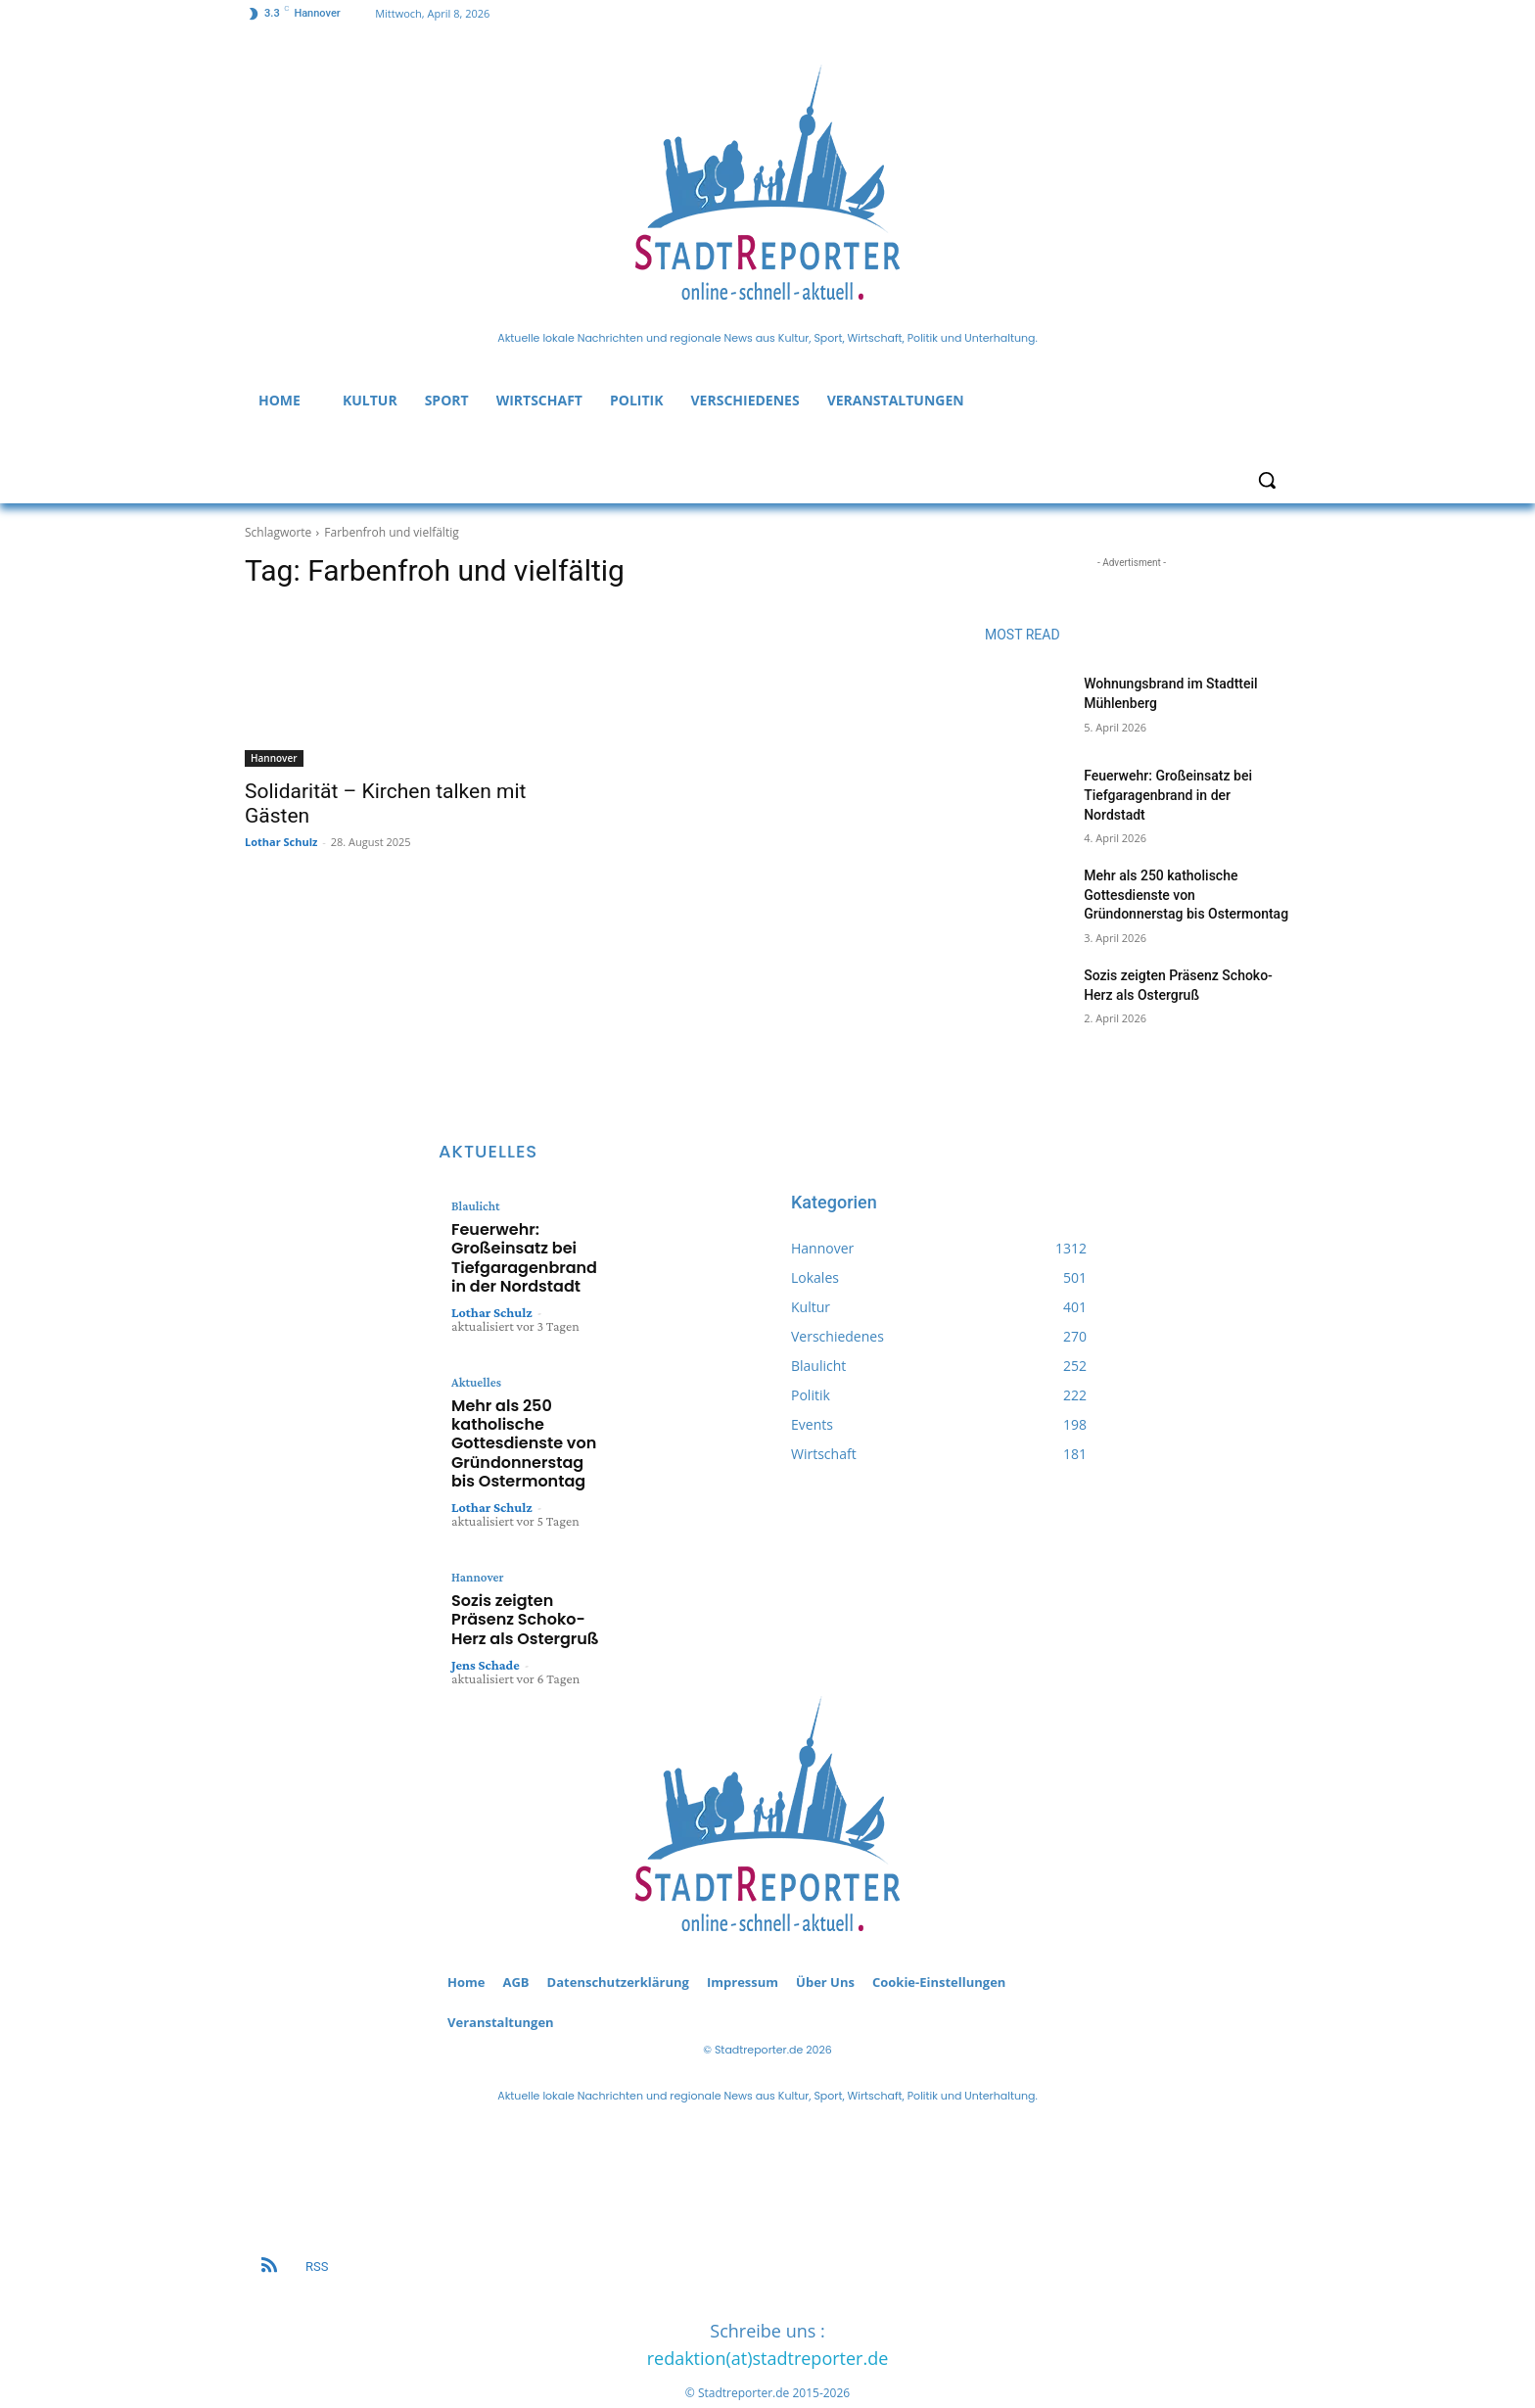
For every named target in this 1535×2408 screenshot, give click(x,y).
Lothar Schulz (281, 841)
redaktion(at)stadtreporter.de (768, 2313)
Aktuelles (474, 1366)
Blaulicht (473, 1205)
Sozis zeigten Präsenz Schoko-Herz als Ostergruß (519, 1578)
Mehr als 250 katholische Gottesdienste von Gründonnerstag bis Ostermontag (1186, 894)
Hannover (274, 758)
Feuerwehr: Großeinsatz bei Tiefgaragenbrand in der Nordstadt (1168, 795)
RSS (316, 2220)
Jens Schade (485, 1619)
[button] (1266, 479)
